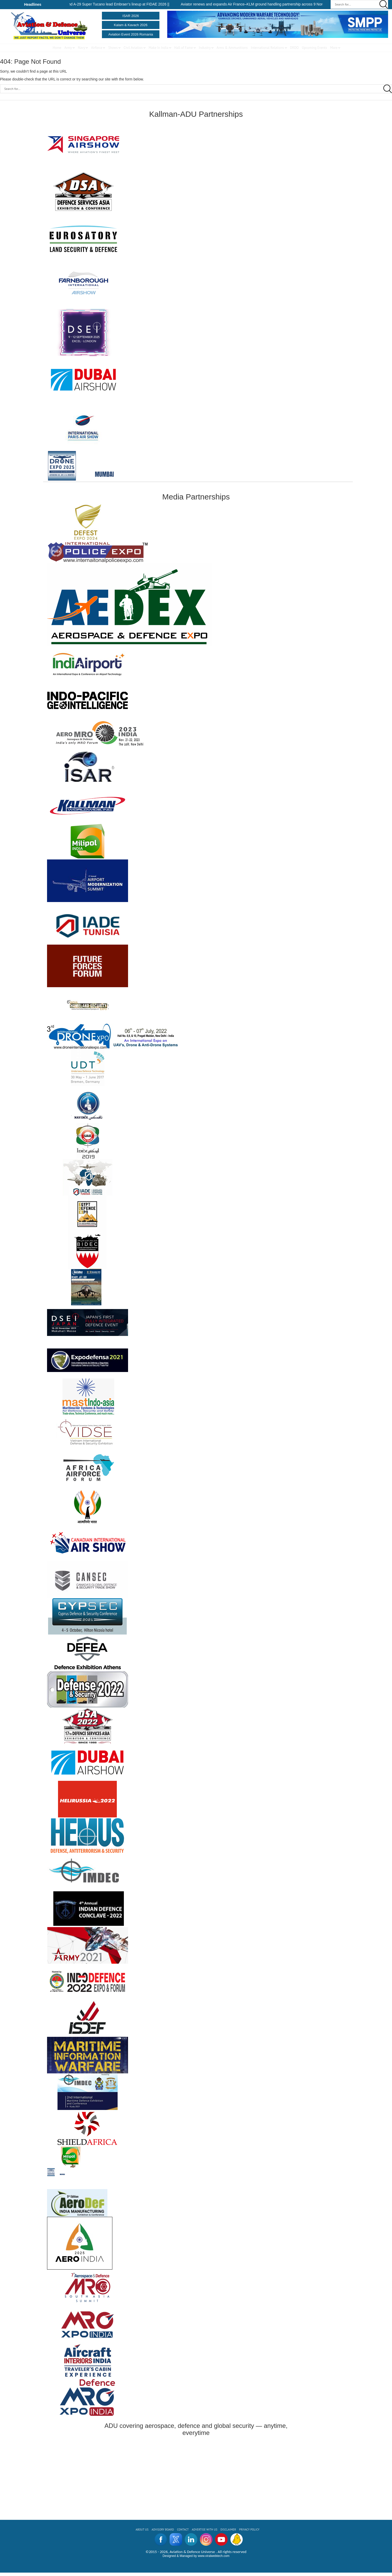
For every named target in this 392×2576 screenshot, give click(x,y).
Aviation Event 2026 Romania (130, 34)
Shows (113, 47)
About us (142, 2529)
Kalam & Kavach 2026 (131, 25)
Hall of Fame (183, 47)
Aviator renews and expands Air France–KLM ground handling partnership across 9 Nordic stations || (268, 4)
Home (57, 47)
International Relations (267, 47)
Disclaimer (228, 2529)
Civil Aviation (133, 47)
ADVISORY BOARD (163, 2529)
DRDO (294, 47)
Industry (205, 47)
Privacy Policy (249, 2529)
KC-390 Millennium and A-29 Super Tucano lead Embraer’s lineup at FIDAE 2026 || (108, 4)
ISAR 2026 (131, 16)
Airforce (96, 47)
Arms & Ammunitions (232, 47)
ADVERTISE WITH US (204, 2529)
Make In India (158, 47)
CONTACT (183, 2529)
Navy (81, 47)
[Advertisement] (196, 2475)
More (333, 47)
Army (68, 47)
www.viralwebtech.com (213, 2556)
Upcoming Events (314, 47)
